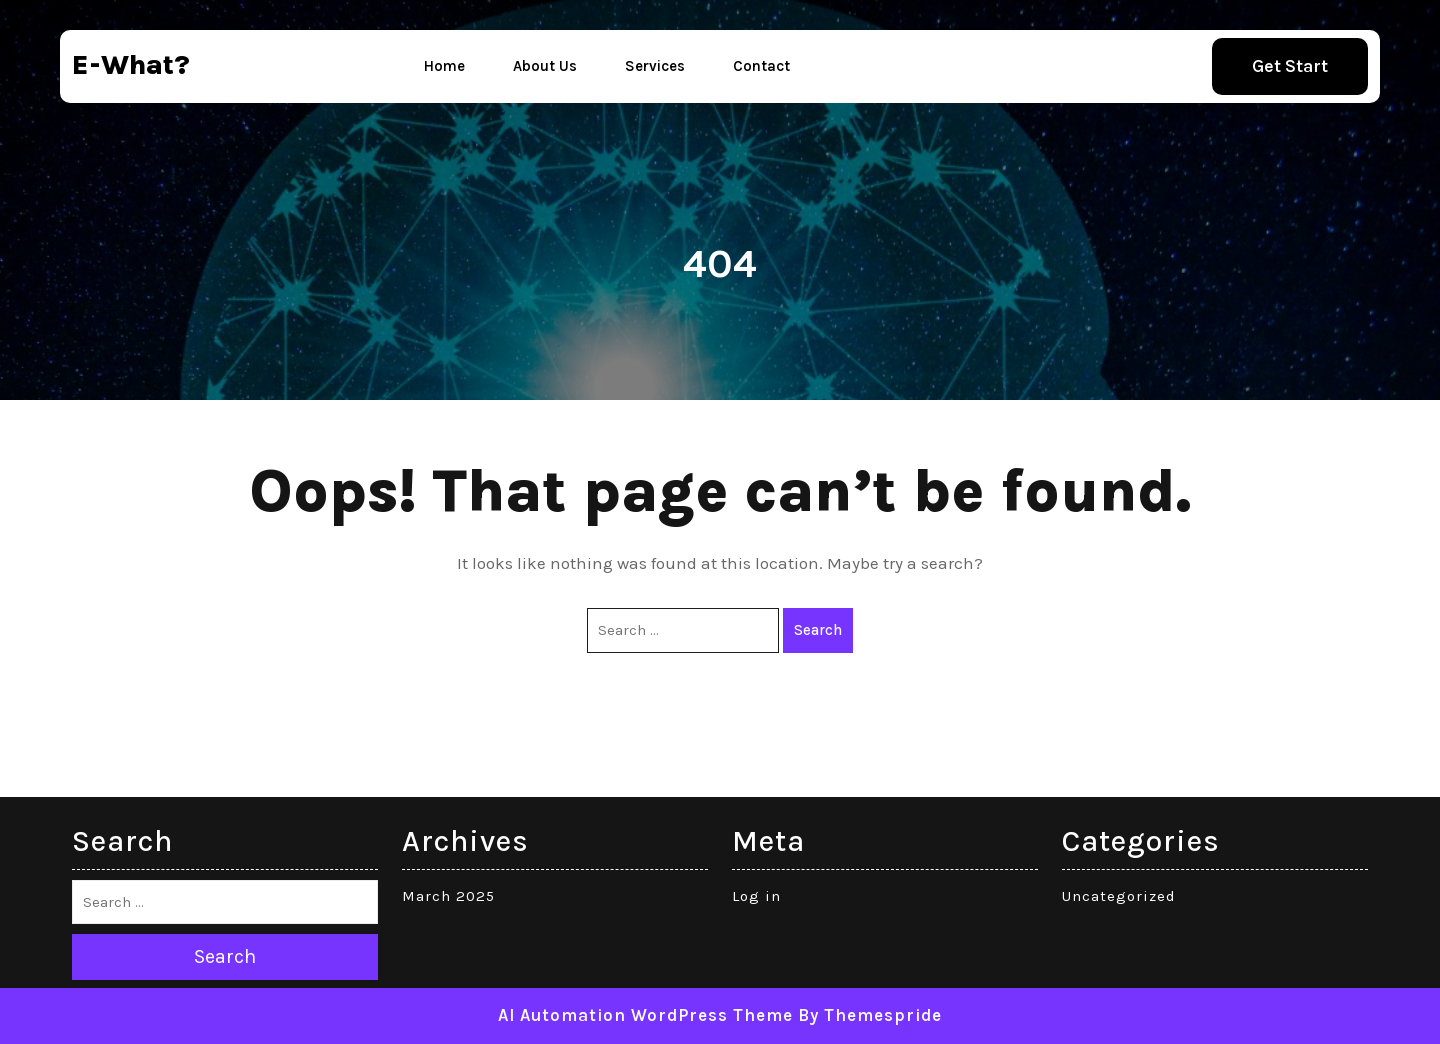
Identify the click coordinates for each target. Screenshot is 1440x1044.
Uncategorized (1119, 896)
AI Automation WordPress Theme (645, 1015)
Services (655, 66)
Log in (756, 896)
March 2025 (448, 896)
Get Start (1290, 66)
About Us (545, 66)
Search (818, 630)
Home (444, 66)
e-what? (131, 64)
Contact (761, 66)
